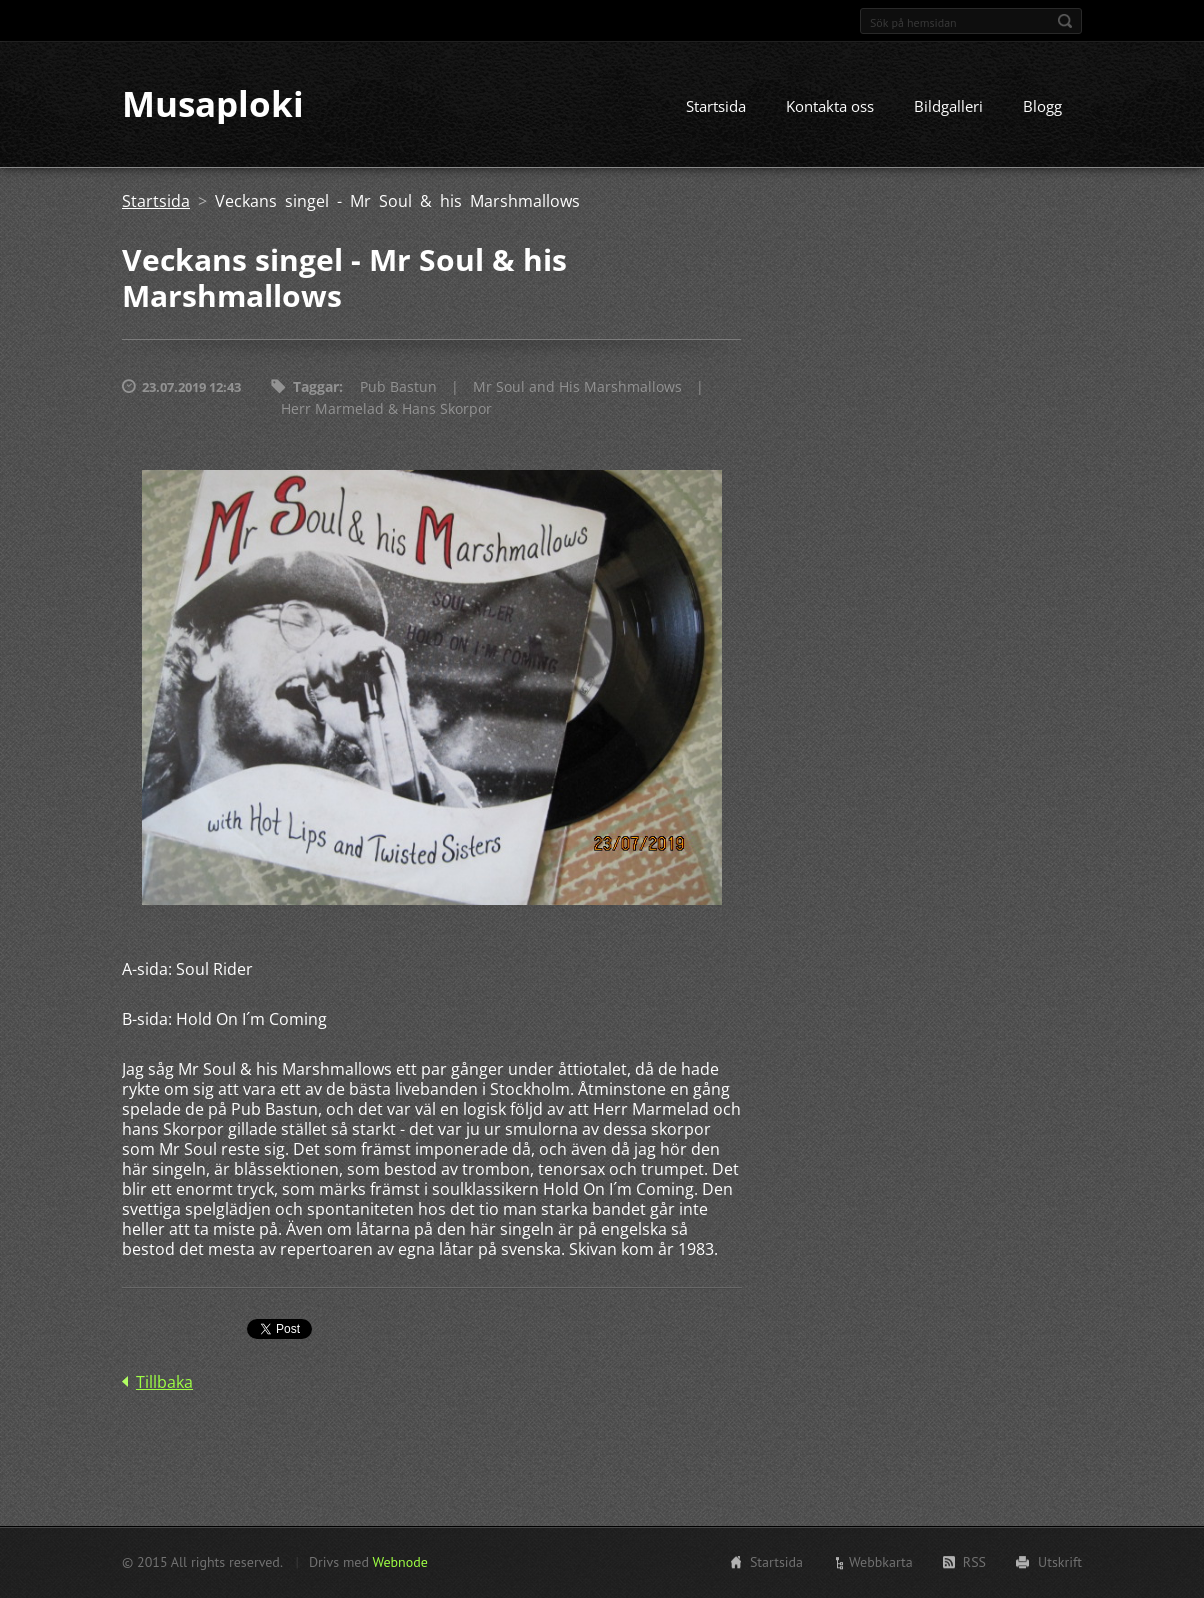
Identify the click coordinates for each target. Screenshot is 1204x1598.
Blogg (1042, 107)
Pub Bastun (398, 387)
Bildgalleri (948, 107)
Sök (1065, 21)
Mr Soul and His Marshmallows (577, 387)
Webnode (399, 1562)
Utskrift (1060, 1562)
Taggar (316, 387)
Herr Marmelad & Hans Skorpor (386, 409)
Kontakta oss (830, 107)
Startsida (716, 107)
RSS (974, 1562)
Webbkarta (881, 1562)
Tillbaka (164, 1383)
